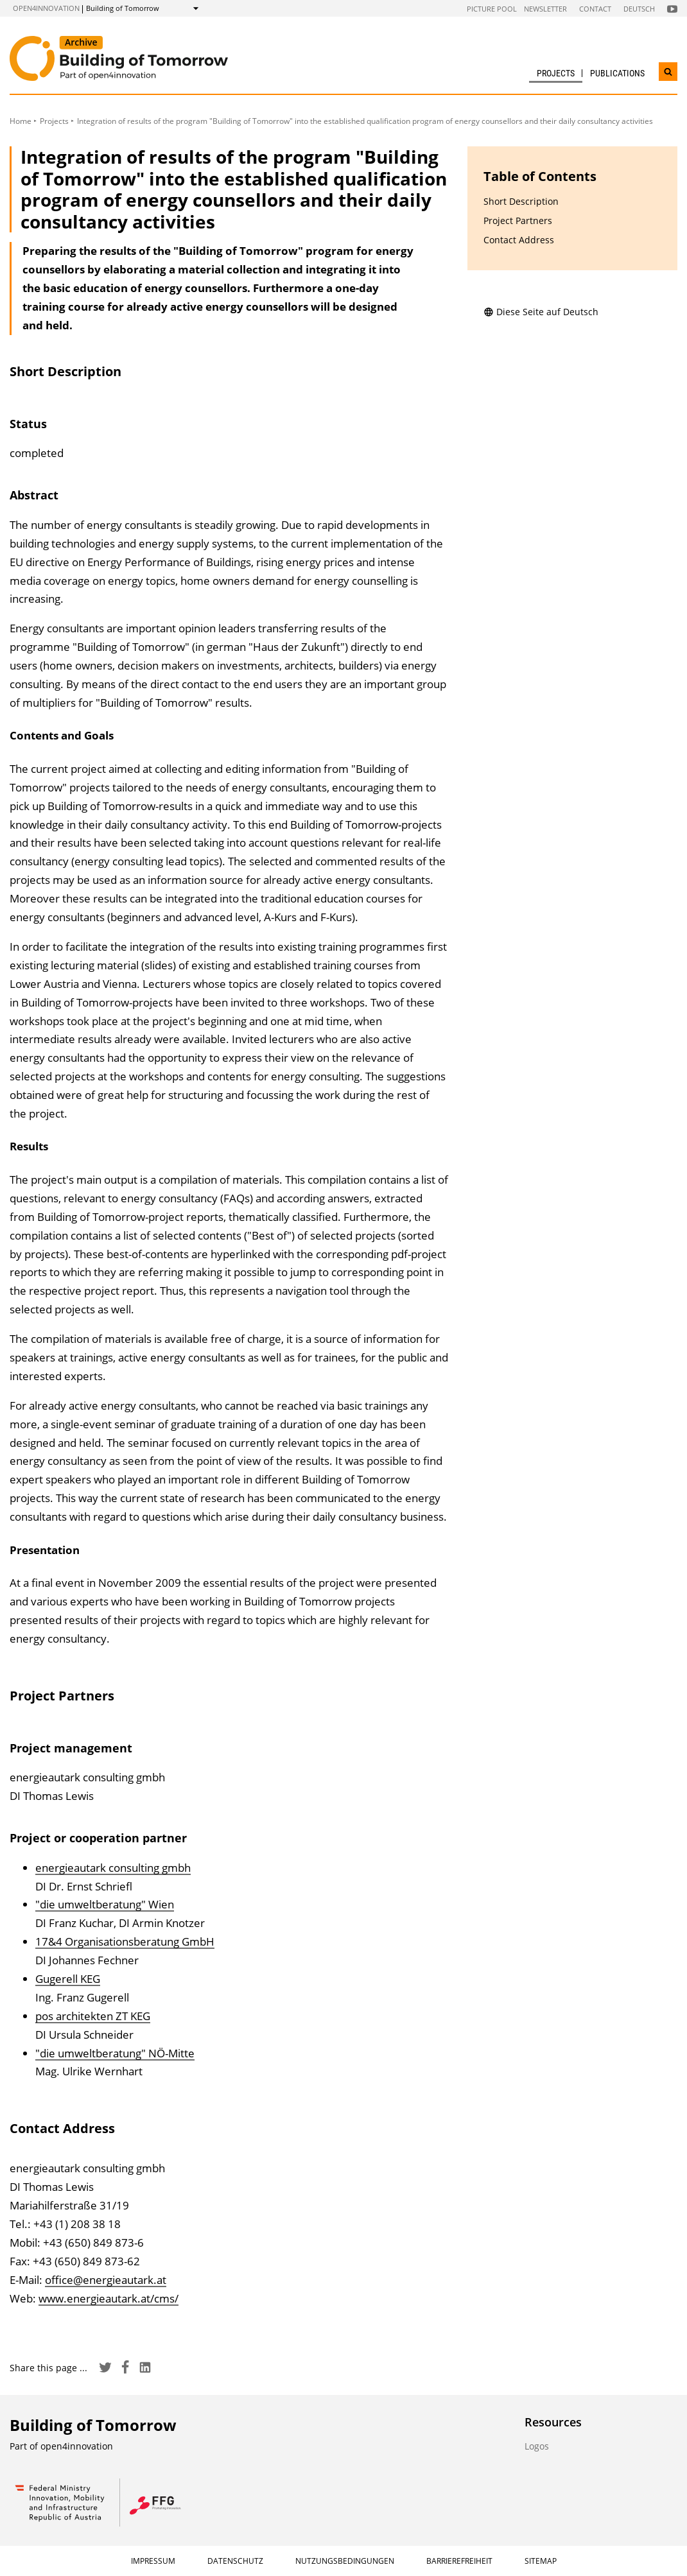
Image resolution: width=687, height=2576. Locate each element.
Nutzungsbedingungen (344, 2560)
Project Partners (517, 220)
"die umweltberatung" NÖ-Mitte (115, 2053)
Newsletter (545, 8)
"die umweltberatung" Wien (104, 1904)
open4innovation (46, 8)
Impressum (153, 2560)
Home (20, 121)
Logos (537, 2446)
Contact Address (518, 240)
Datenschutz (235, 2560)
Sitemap (541, 2560)
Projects (556, 73)
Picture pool (492, 8)
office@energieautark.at (105, 2279)
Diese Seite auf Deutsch (540, 312)
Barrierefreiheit (459, 2560)
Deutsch (639, 8)
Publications (617, 73)
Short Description (521, 201)
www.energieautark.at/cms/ (108, 2298)
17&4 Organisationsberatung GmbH (124, 1941)
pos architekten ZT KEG (92, 2016)
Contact (595, 8)
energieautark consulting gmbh (113, 1867)
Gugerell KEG (67, 1978)
